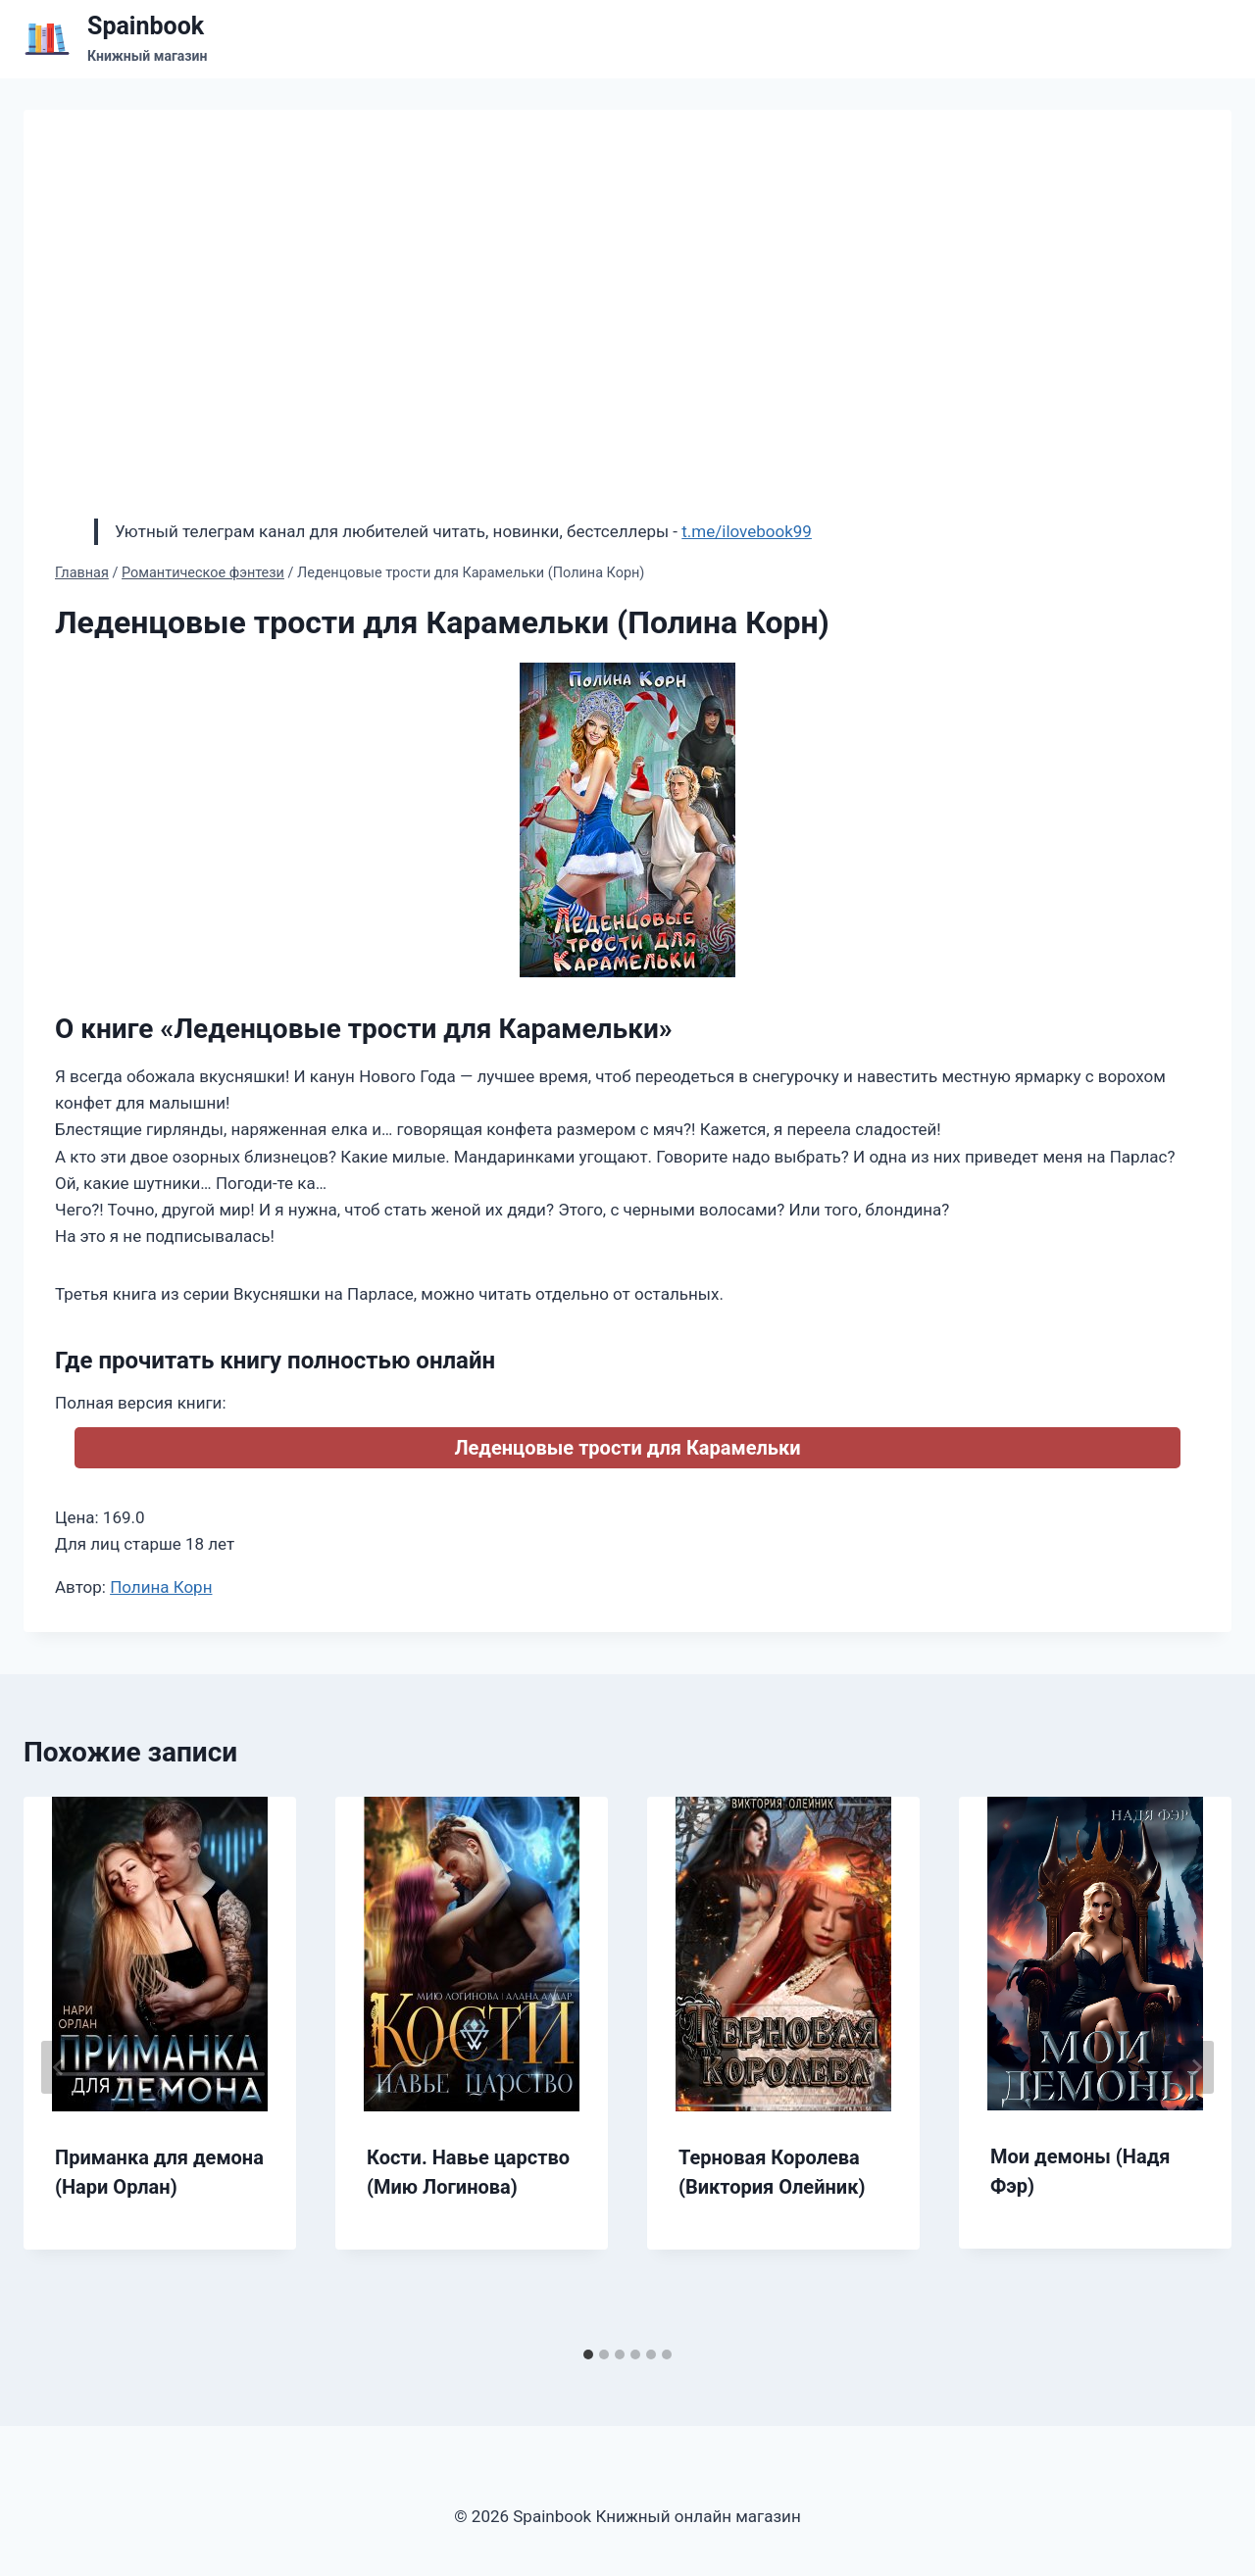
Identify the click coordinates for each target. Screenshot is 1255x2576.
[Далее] (1196, 2067)
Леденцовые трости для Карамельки (627, 1448)
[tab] (588, 2354)
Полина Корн (161, 1587)
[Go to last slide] (58, 2067)
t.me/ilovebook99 (746, 531)
